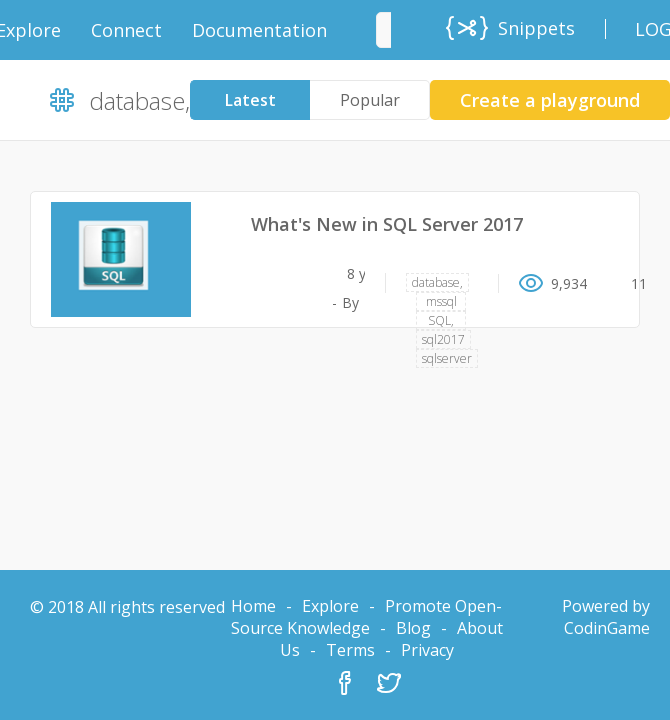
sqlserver (447, 358)
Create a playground (550, 100)
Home (253, 606)
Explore (330, 606)
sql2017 (443, 339)
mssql (441, 301)
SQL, (441, 320)
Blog (413, 628)
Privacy (427, 650)
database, (437, 282)
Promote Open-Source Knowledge (367, 617)
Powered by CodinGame (606, 617)
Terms (350, 650)
